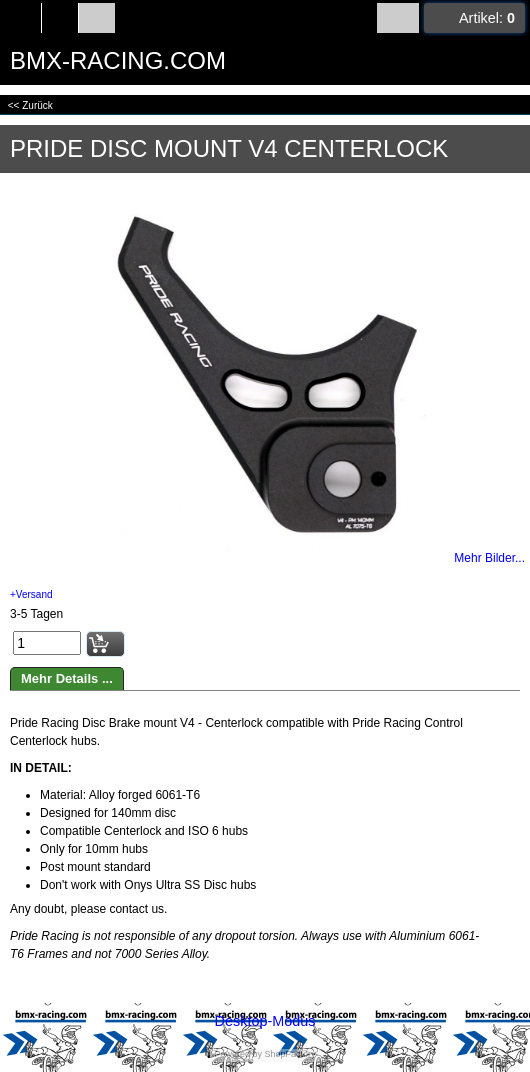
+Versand (31, 594)
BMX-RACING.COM (118, 60)
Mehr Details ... (67, 678)
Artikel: (487, 18)
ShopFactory (289, 1054)
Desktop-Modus (265, 1021)
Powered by (238, 1054)
